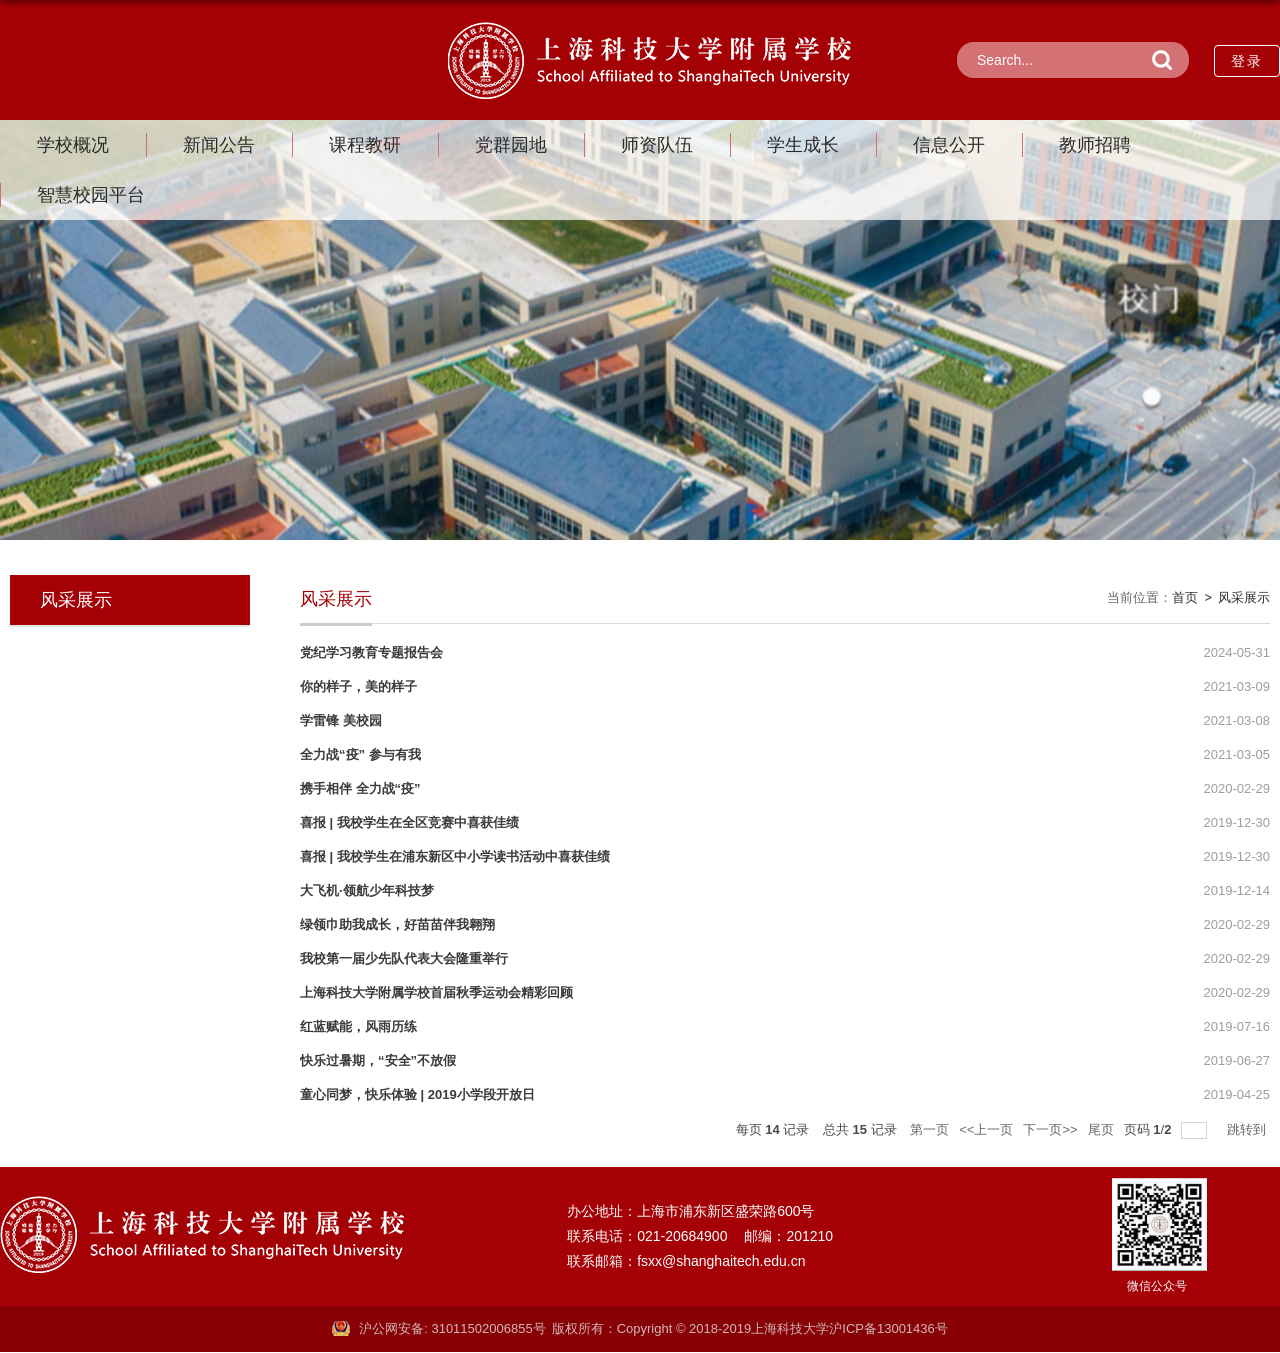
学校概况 (73, 145)
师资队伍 (657, 145)
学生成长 (803, 145)
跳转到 (1248, 1129)
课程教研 (365, 145)
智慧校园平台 (91, 195)
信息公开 (949, 145)
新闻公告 (219, 145)
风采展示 (1244, 597)
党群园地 (511, 145)
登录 (1247, 61)
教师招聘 (1095, 145)
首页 (1185, 597)
